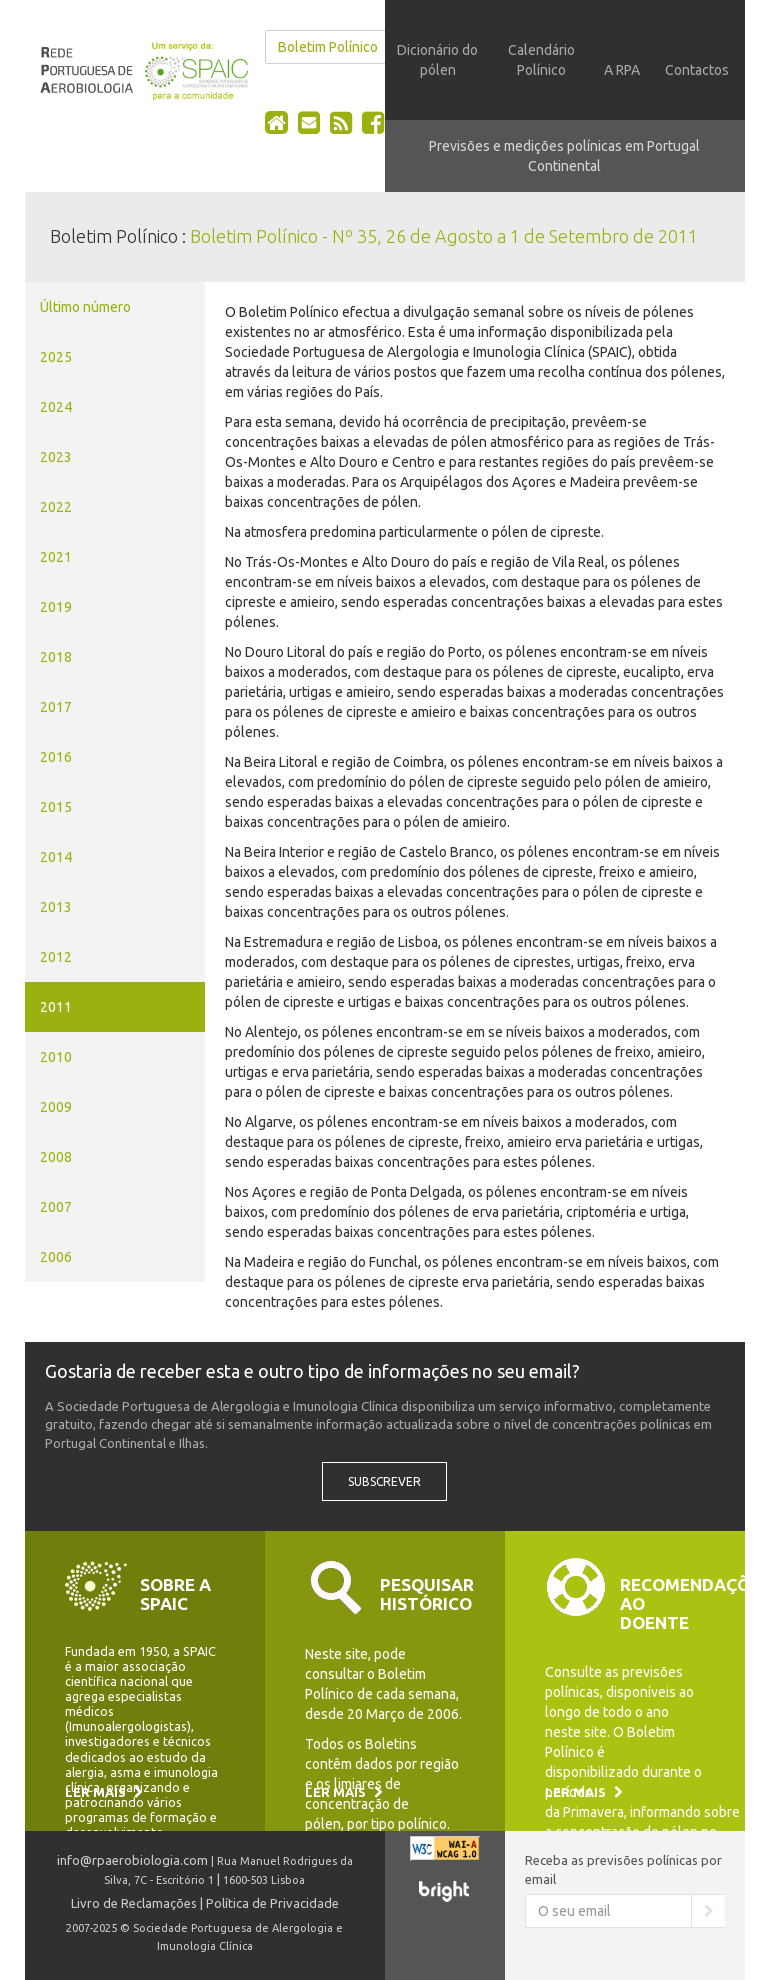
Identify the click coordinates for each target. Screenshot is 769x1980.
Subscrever (384, 1481)
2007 (56, 1207)
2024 (56, 407)
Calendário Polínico (541, 60)
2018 (56, 657)
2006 (56, 1257)
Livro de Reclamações (134, 1903)
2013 (56, 907)
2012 (56, 957)
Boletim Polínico (328, 47)
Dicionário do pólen (437, 60)
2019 (56, 607)
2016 (56, 757)
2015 (56, 807)
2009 (56, 1107)
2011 (56, 1007)
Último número (85, 307)
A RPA (622, 70)
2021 (56, 557)
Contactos (697, 70)
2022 (56, 507)
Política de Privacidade (272, 1903)
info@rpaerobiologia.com (132, 1860)
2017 (56, 707)
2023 (56, 457)
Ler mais (104, 1792)
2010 (56, 1057)
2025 (56, 357)
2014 (56, 857)
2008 (56, 1157)
